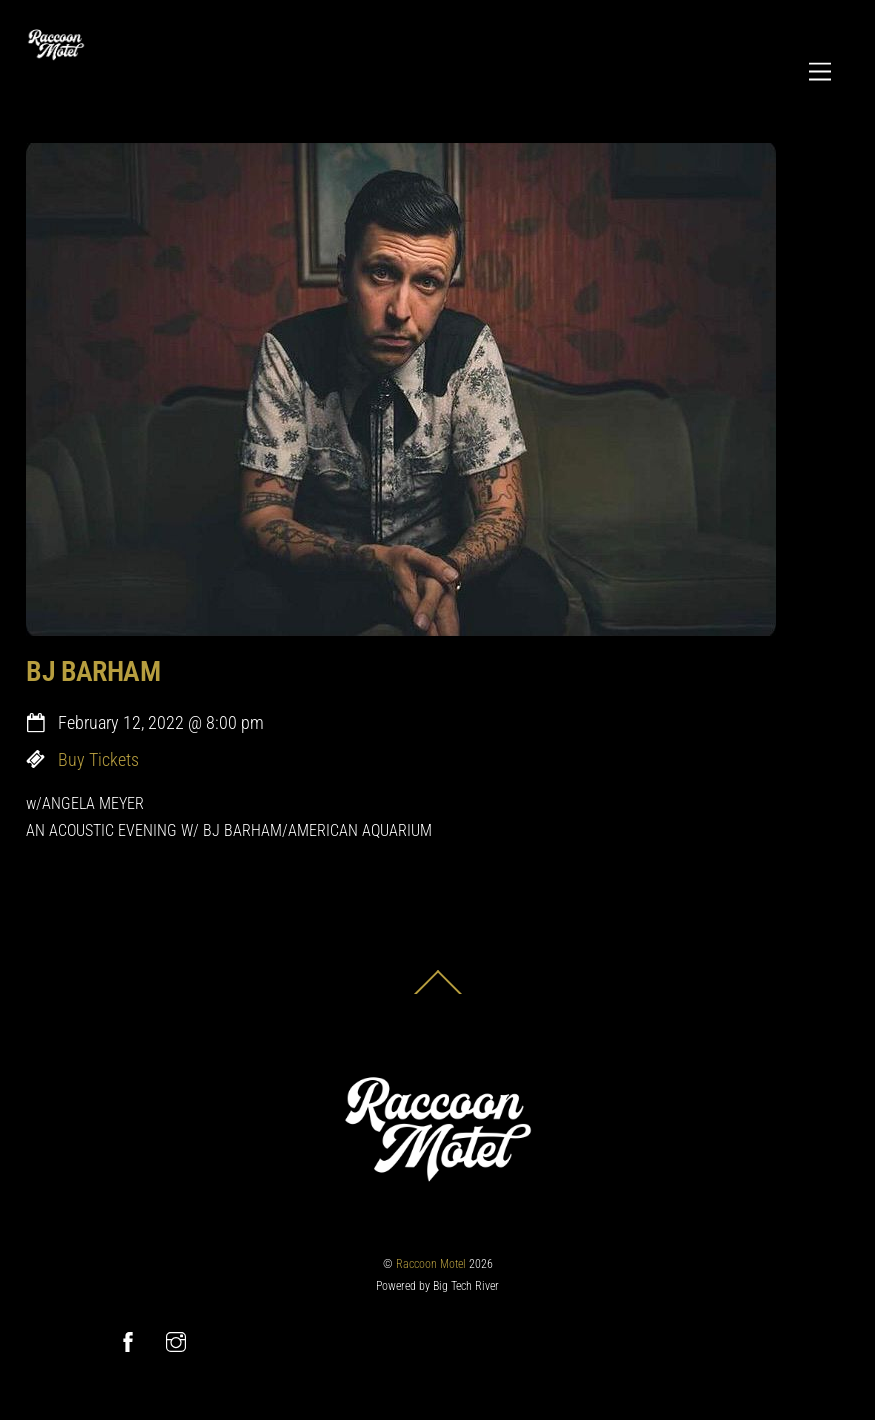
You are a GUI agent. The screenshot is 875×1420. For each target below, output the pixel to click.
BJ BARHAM (93, 671)
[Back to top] (438, 993)
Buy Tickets (98, 760)
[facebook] (128, 1340)
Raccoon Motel (431, 1264)
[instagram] (176, 1340)
